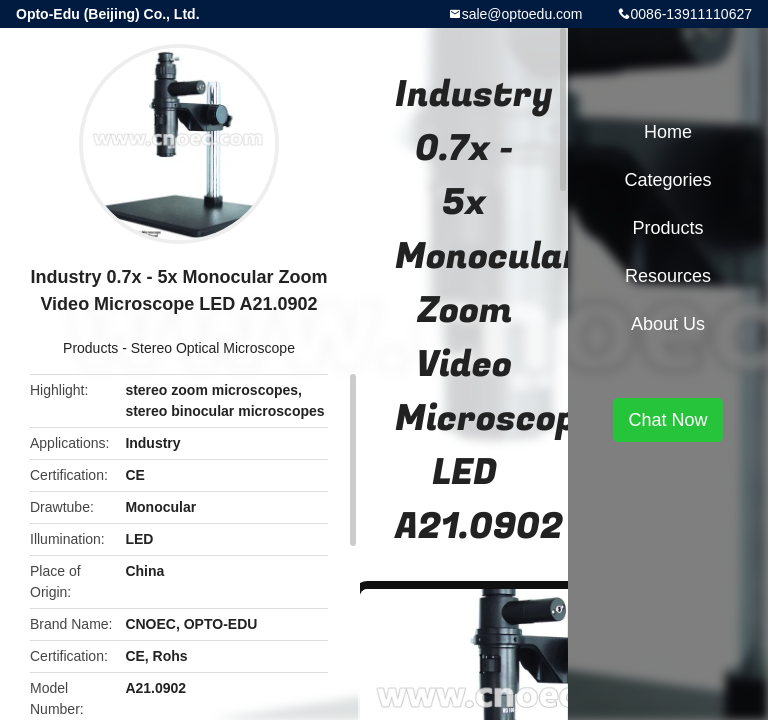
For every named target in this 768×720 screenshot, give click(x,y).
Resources (668, 276)
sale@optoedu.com (522, 14)
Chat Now (667, 420)
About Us (668, 324)
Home (668, 132)
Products (90, 348)
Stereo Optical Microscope (213, 348)
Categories (667, 180)
